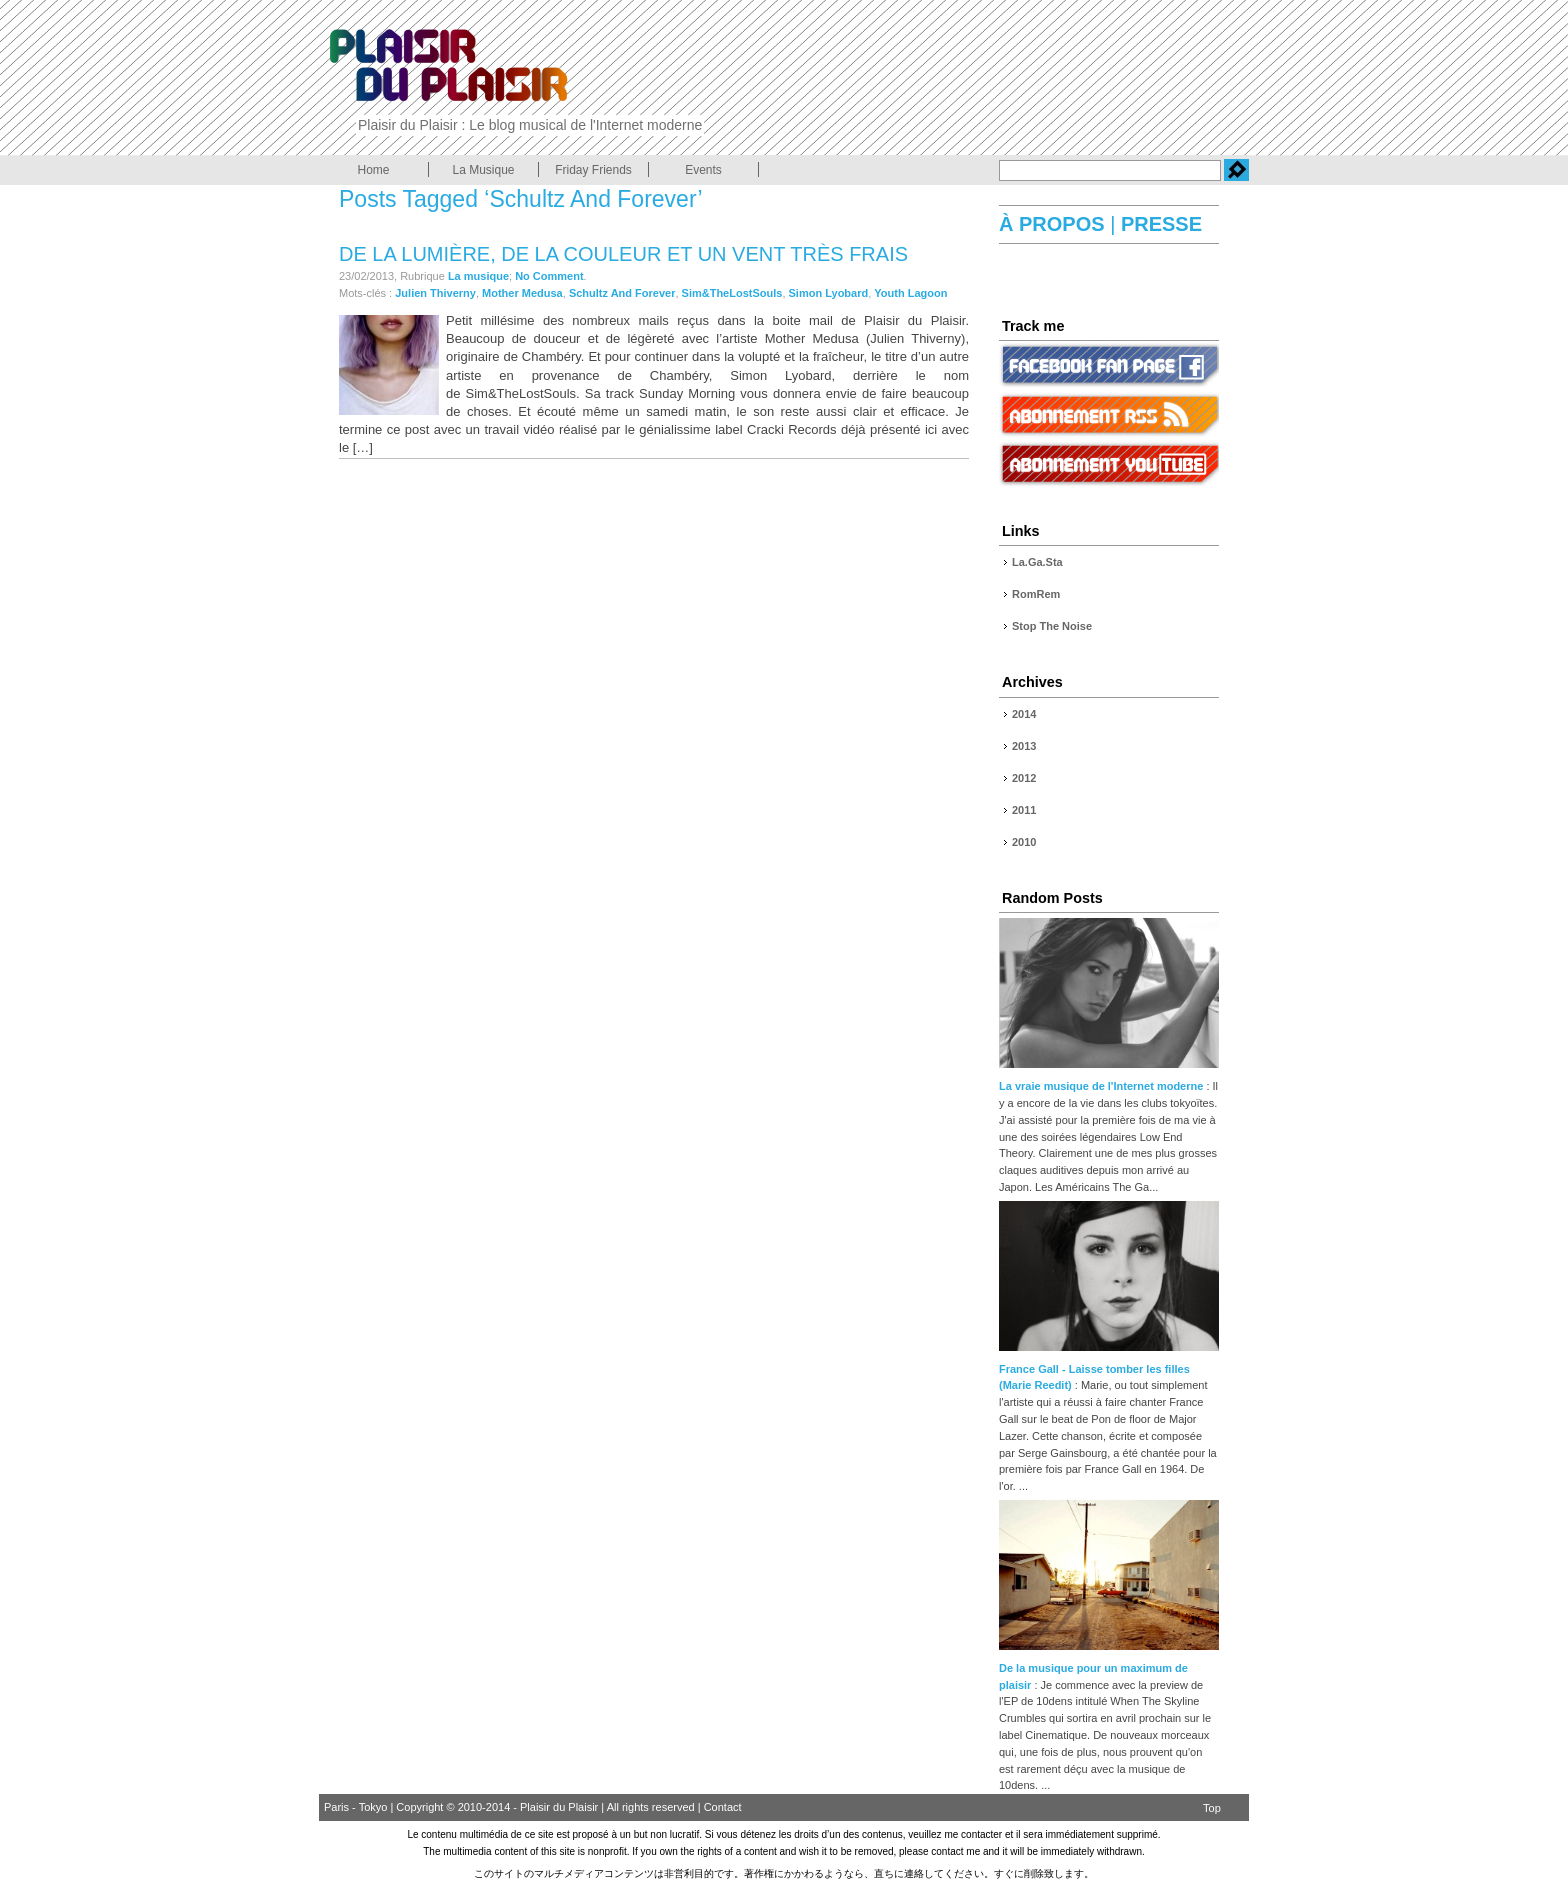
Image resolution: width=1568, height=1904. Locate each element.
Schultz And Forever (622, 293)
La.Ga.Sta (1037, 562)
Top (1212, 1808)
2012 (1024, 778)
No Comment (549, 276)
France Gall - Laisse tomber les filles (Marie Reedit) (1109, 1369)
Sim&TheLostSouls (732, 293)
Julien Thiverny (435, 293)
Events (703, 170)
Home (373, 170)
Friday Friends (593, 170)
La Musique (483, 170)
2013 (1024, 746)
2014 (1024, 714)
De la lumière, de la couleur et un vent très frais (623, 254)
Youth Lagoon (910, 293)
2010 (1024, 842)
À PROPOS (1054, 224)
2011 (1024, 810)
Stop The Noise (1052, 626)
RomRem (1036, 594)
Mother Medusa (522, 293)
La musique (478, 276)
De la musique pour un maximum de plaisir (1109, 1668)
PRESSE (1158, 224)
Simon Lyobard (829, 293)
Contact (723, 1807)
